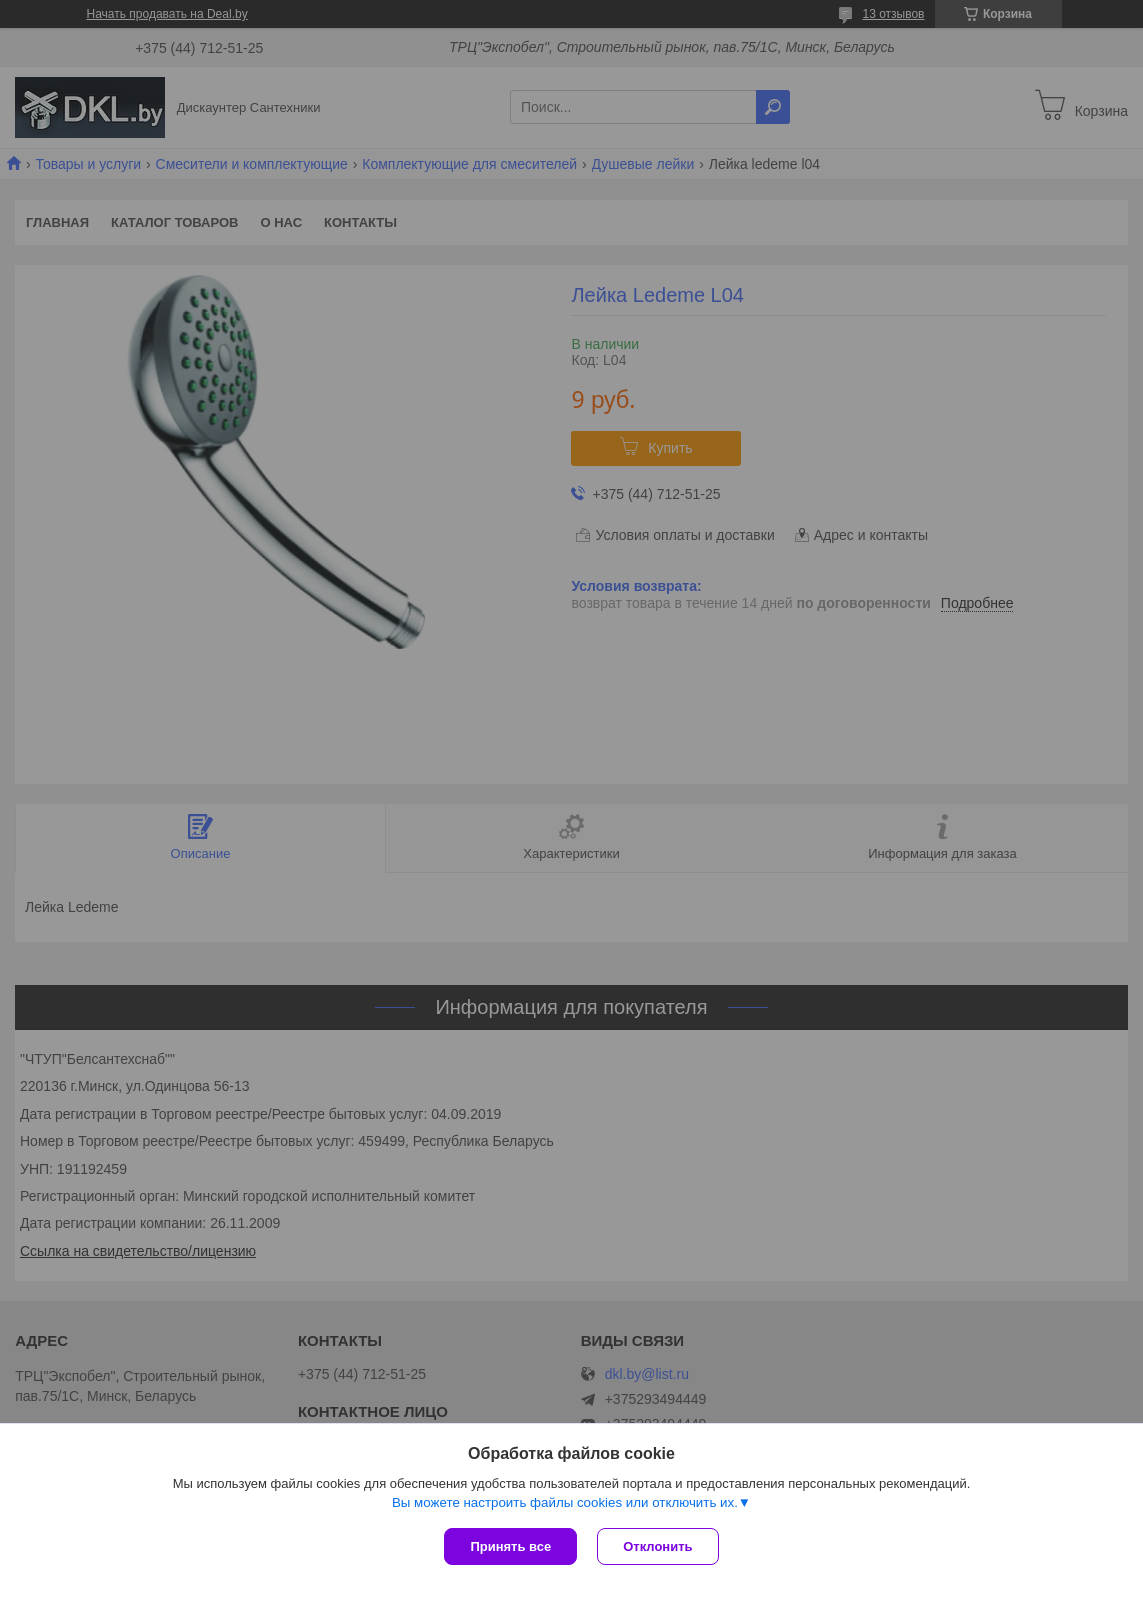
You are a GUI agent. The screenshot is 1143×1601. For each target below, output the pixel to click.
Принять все (510, 1546)
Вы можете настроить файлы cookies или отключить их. (565, 1502)
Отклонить (657, 1546)
